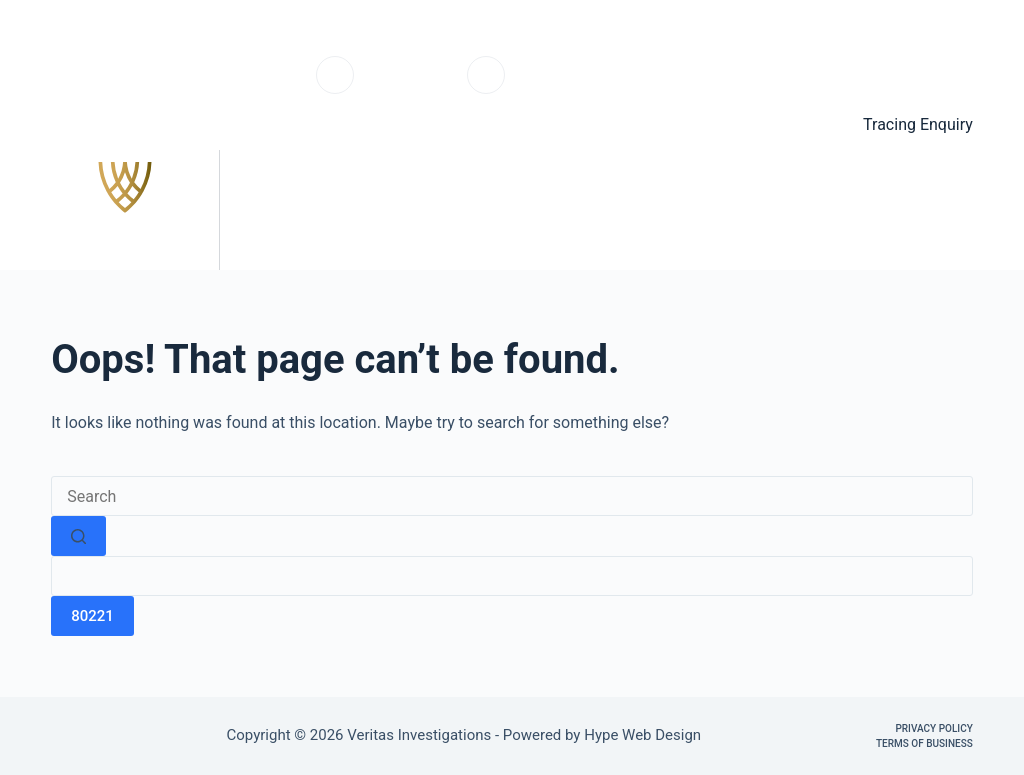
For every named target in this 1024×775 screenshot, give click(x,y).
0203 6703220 (411, 85)
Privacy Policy (933, 728)
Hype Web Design (644, 735)
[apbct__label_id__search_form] (512, 576)
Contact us (913, 209)
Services (615, 210)
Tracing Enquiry (918, 124)
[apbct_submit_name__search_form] (92, 616)
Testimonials (760, 209)
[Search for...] (512, 496)
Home (505, 209)
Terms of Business (924, 743)
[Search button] (78, 536)
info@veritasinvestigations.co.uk (614, 85)
